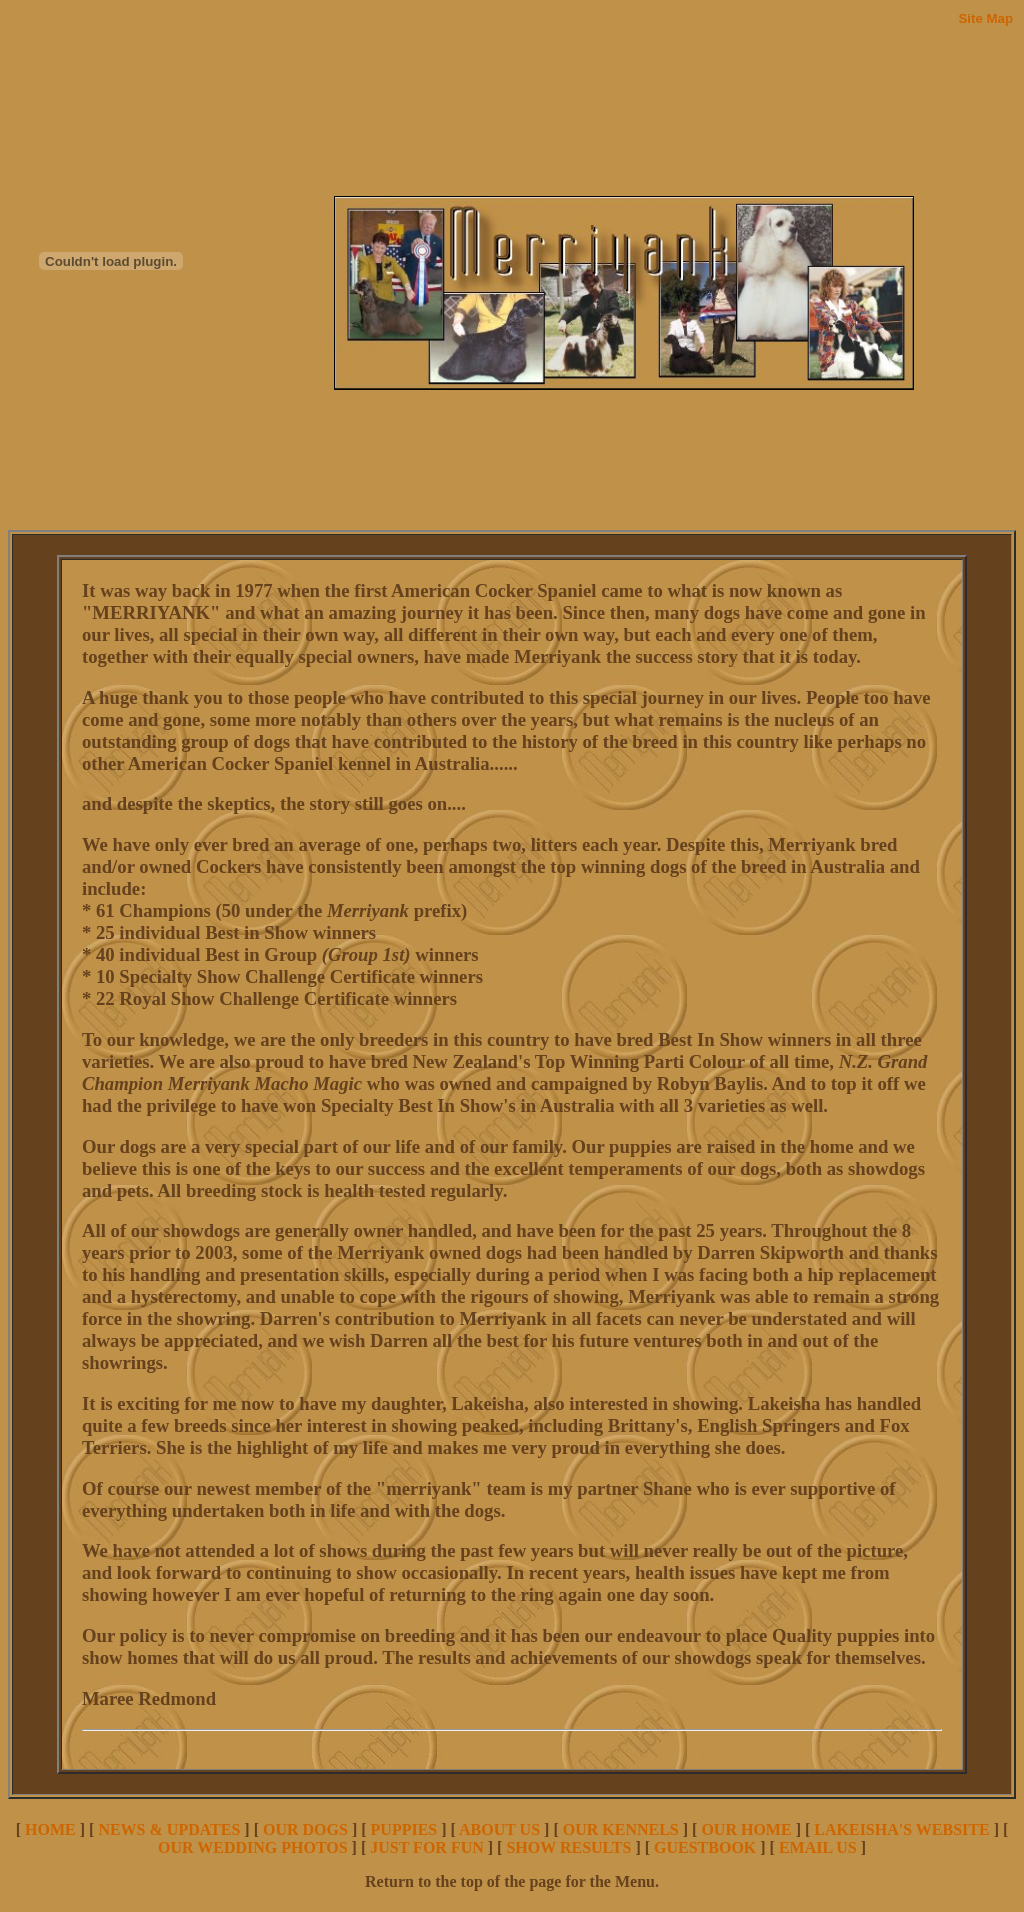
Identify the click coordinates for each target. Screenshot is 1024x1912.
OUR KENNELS (621, 1829)
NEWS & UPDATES (169, 1829)
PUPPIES (404, 1829)
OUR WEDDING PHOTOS (253, 1847)
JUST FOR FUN (427, 1847)
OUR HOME (746, 1829)
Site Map (985, 18)
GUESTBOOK (705, 1847)
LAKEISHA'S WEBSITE (901, 1829)
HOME (50, 1829)
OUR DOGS (305, 1829)
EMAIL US (818, 1847)
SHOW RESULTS (568, 1847)
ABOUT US (499, 1829)
